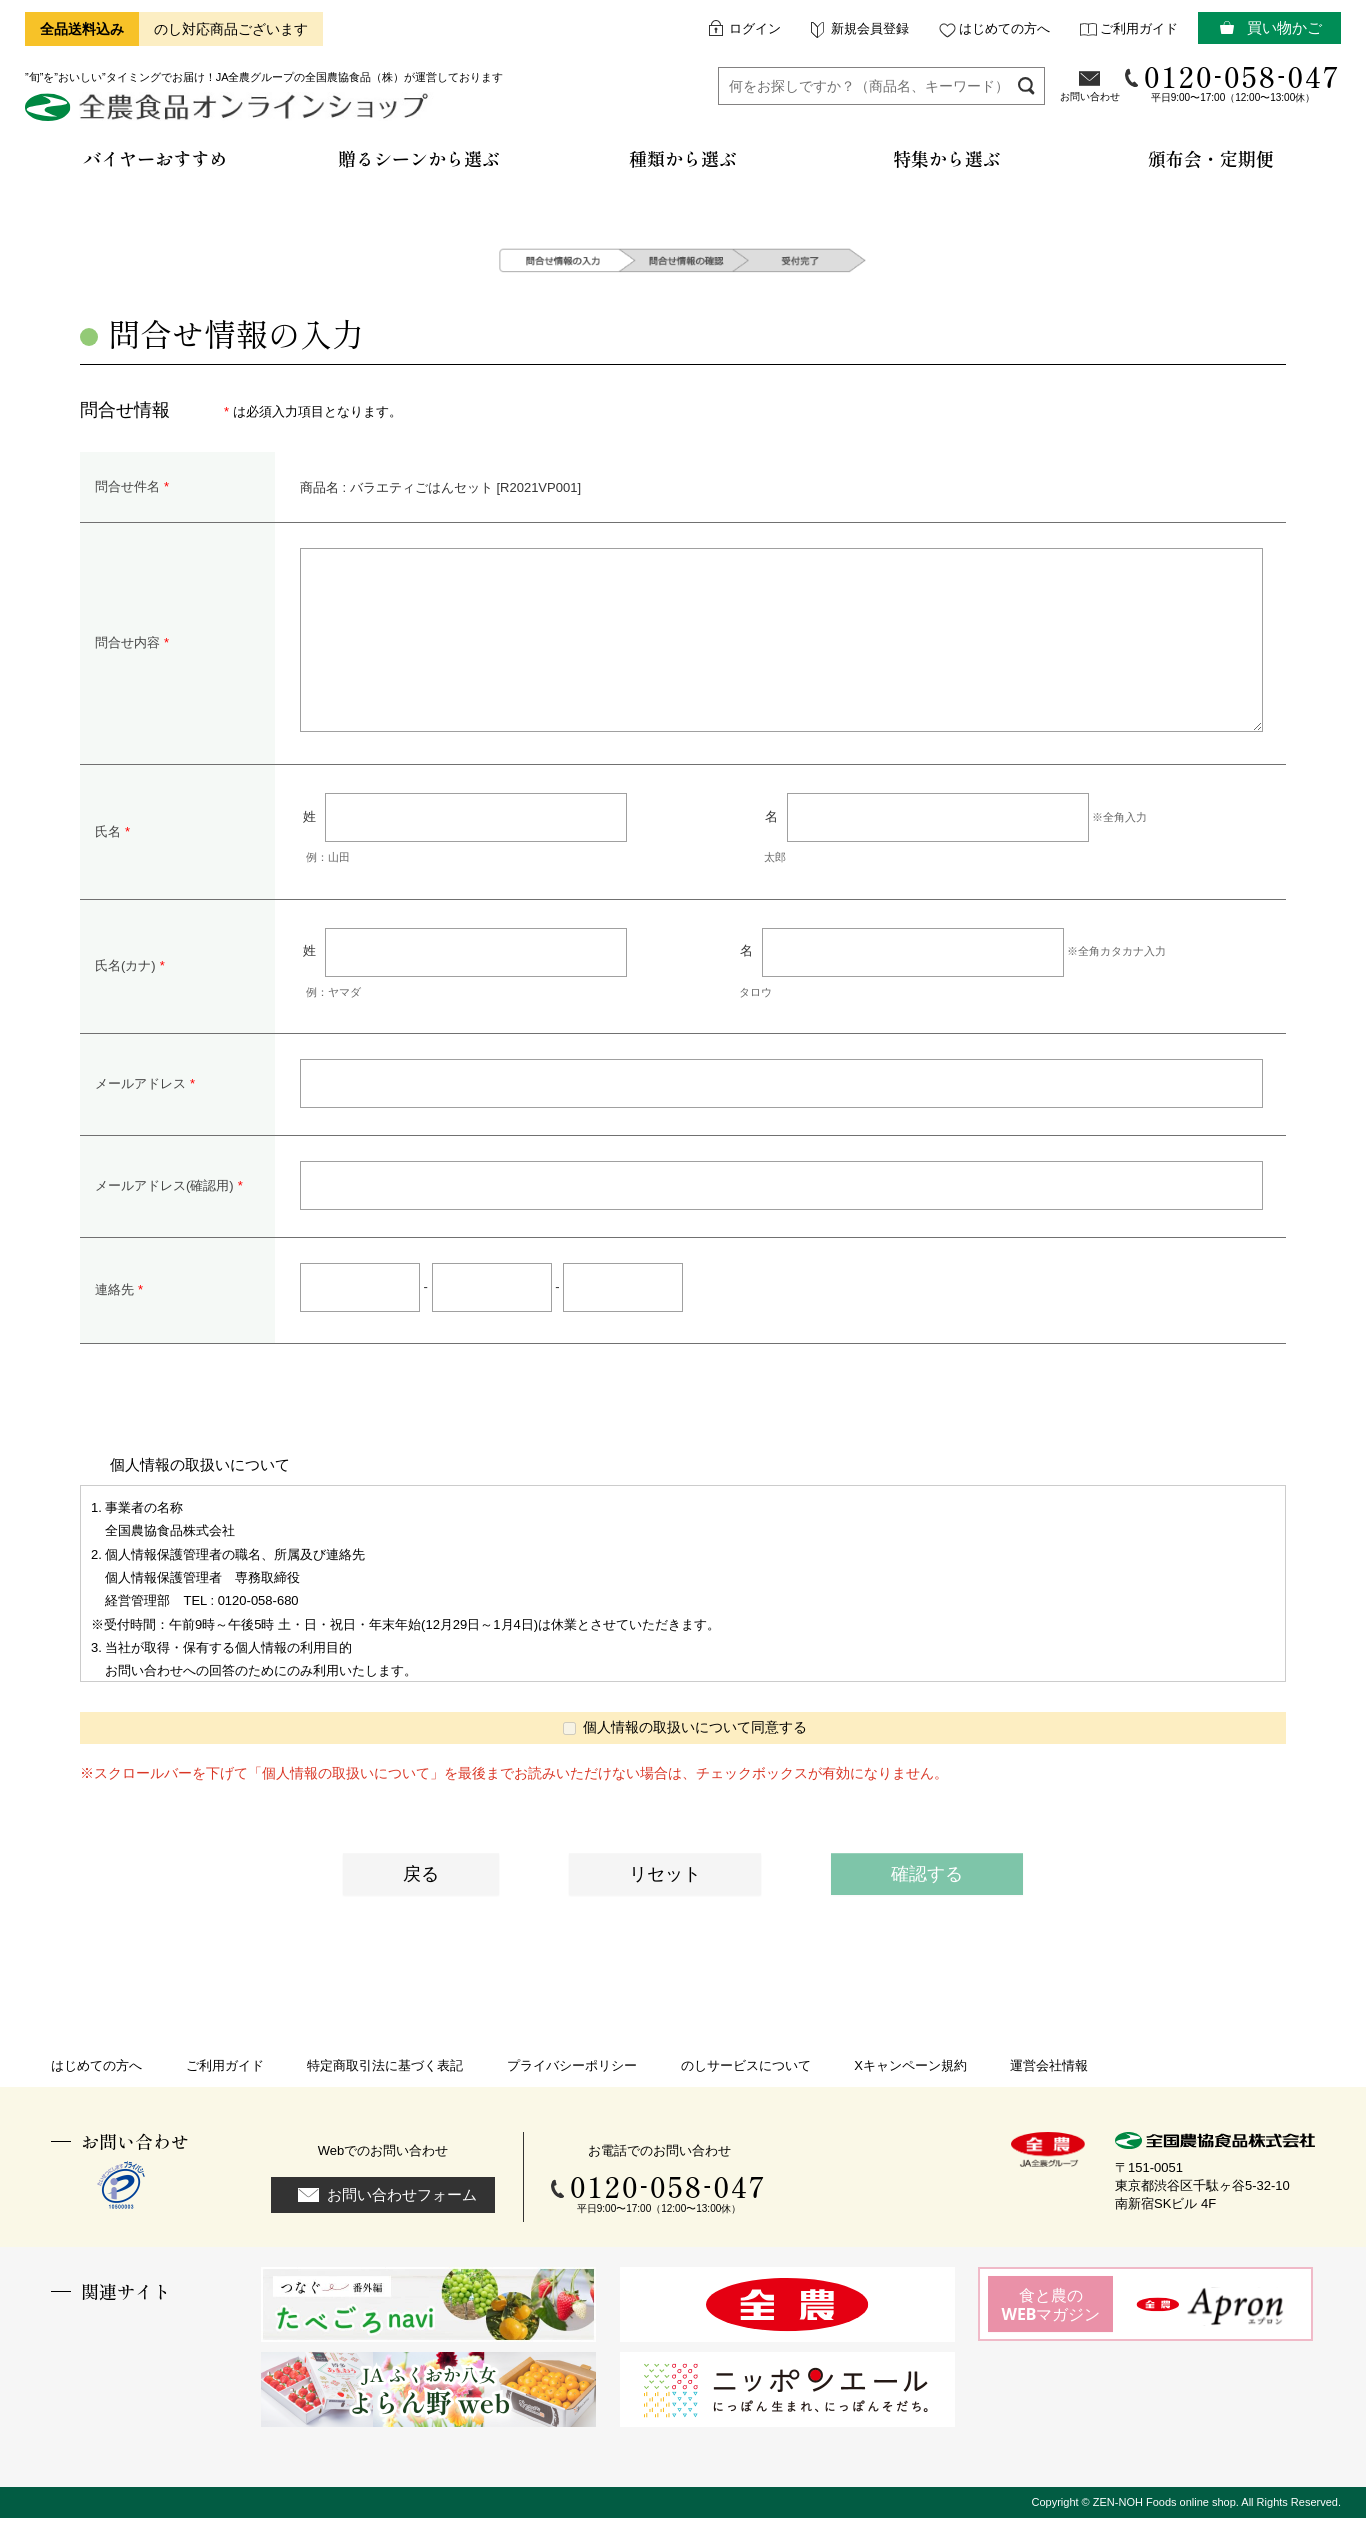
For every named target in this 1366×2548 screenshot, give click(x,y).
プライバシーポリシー (572, 2095)
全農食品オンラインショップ (229, 114)
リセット (665, 1904)
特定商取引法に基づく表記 (385, 2095)
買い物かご (1284, 27)
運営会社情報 (1049, 2095)
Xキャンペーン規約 (910, 2095)
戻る (421, 1904)
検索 (1026, 85)
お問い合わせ (1090, 96)
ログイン (755, 28)
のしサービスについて (746, 2095)
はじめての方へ (1004, 28)
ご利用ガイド (1139, 28)
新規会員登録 (870, 28)
